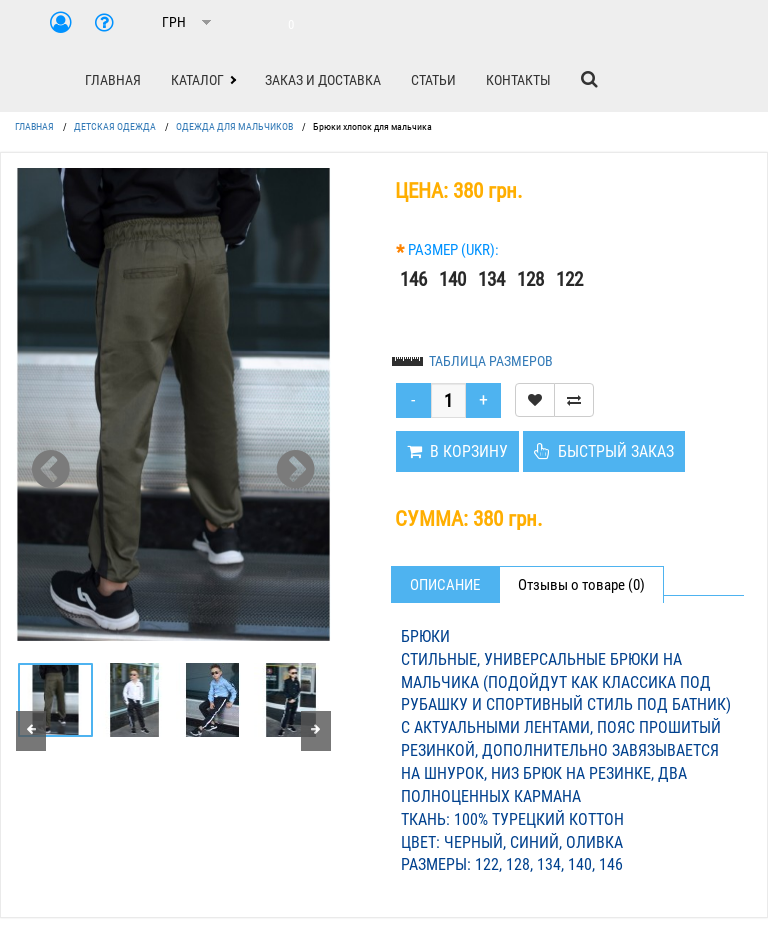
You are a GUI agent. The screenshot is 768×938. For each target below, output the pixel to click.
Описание (445, 585)
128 (530, 279)
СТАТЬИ (433, 80)
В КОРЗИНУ (457, 451)
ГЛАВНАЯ (113, 80)
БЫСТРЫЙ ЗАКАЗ (604, 451)
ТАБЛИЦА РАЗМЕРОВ (491, 361)
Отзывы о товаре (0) (581, 585)
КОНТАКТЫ (518, 80)
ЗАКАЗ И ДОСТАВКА (323, 80)
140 (452, 279)
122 (569, 279)
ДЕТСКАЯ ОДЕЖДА (115, 126)
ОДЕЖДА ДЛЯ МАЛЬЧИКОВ (234, 126)
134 (491, 279)
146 (413, 279)
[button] (203, 80)
